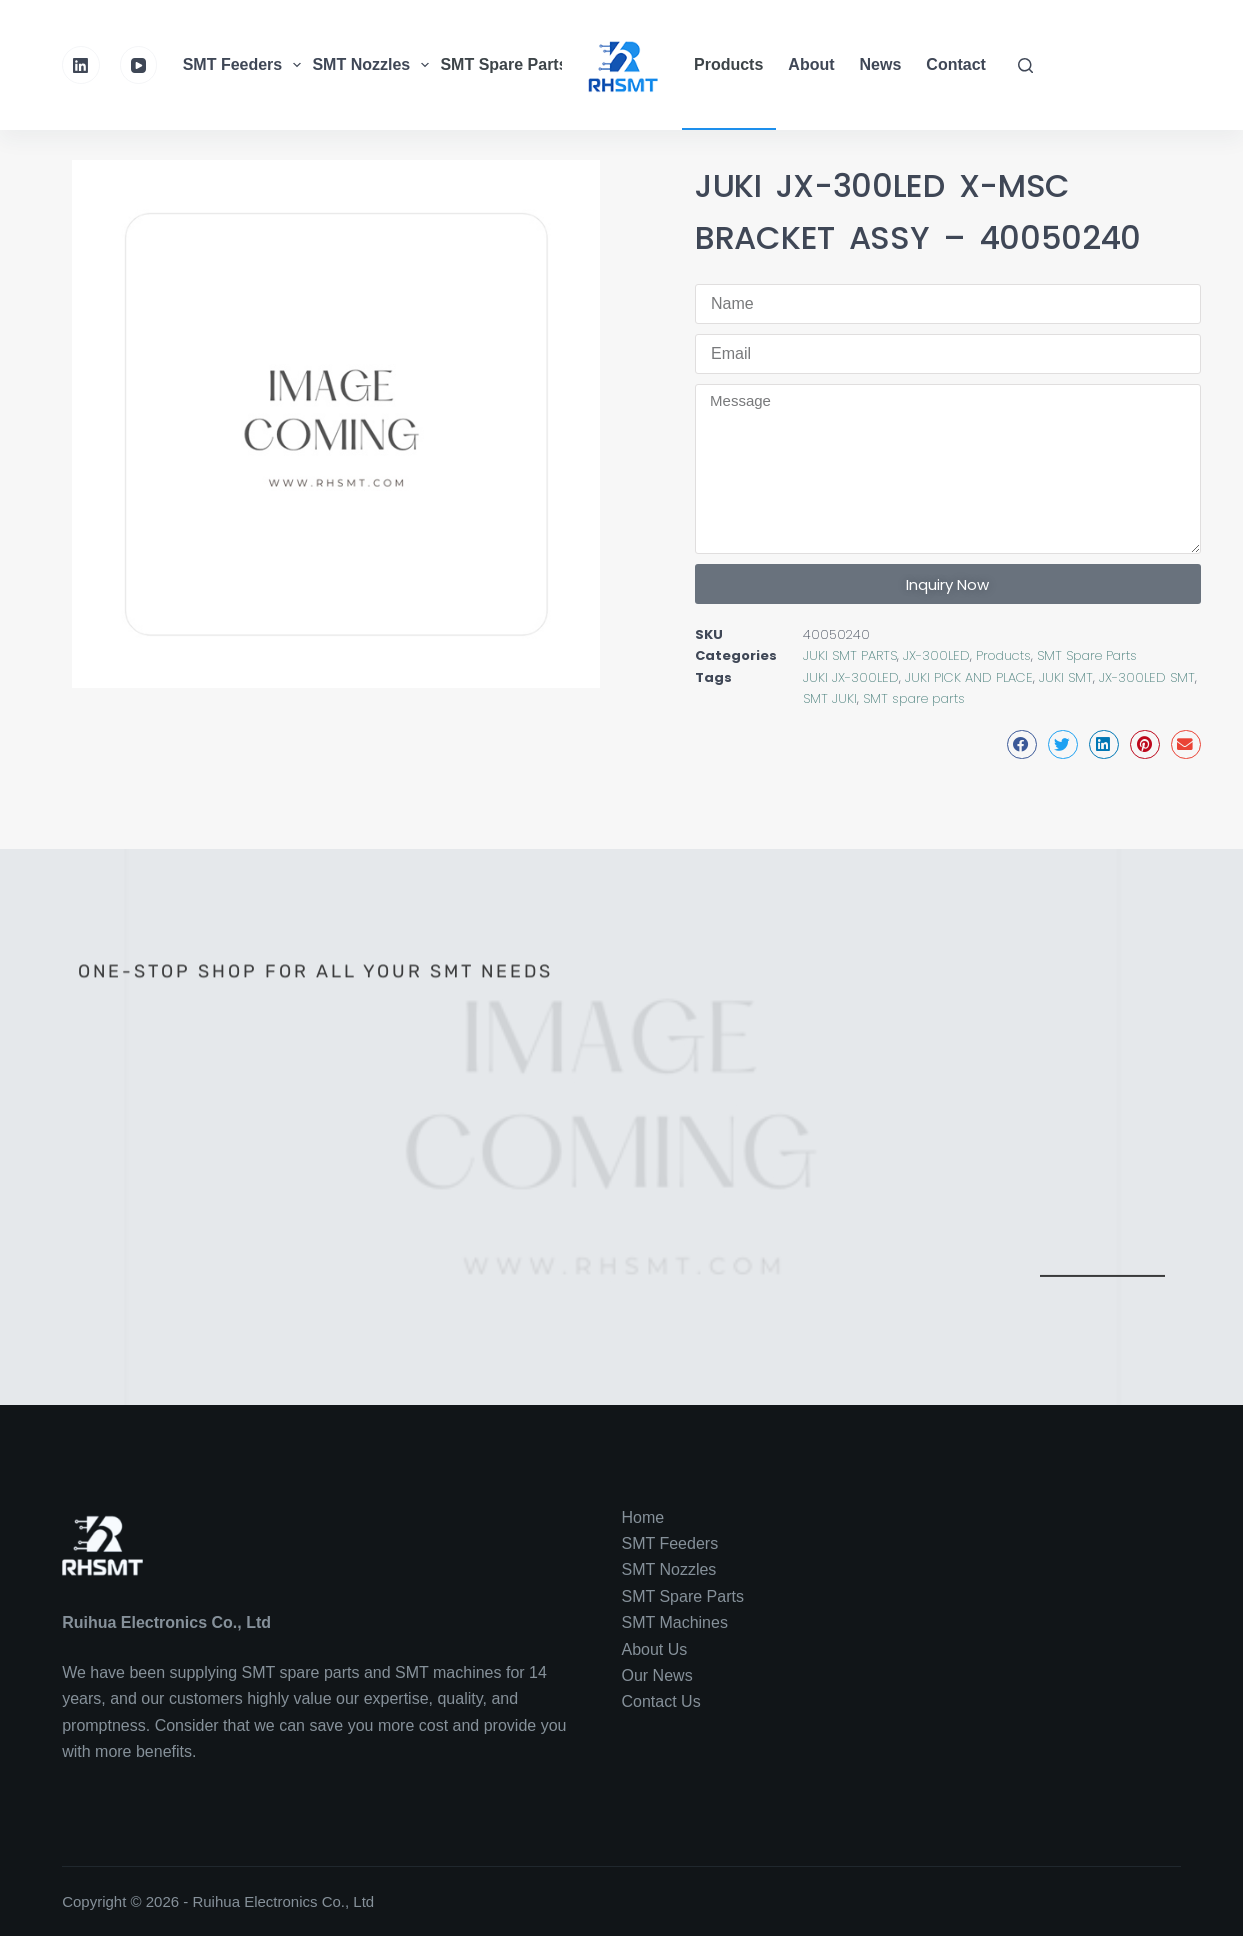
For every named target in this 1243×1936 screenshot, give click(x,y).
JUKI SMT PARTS (850, 655)
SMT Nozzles (373, 65)
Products (728, 64)
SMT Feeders (245, 65)
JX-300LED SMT (1147, 677)
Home (643, 1517)
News (881, 64)
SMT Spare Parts (516, 65)
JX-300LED (936, 655)
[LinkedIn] (81, 65)
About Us (655, 1649)
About (811, 64)
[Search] (1025, 65)
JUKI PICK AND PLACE (969, 677)
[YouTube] (139, 65)
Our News (657, 1675)
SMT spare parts (914, 698)
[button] (1022, 744)
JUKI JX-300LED (851, 677)
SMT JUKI (830, 698)
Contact (956, 64)
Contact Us (661, 1701)
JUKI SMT (1066, 677)
